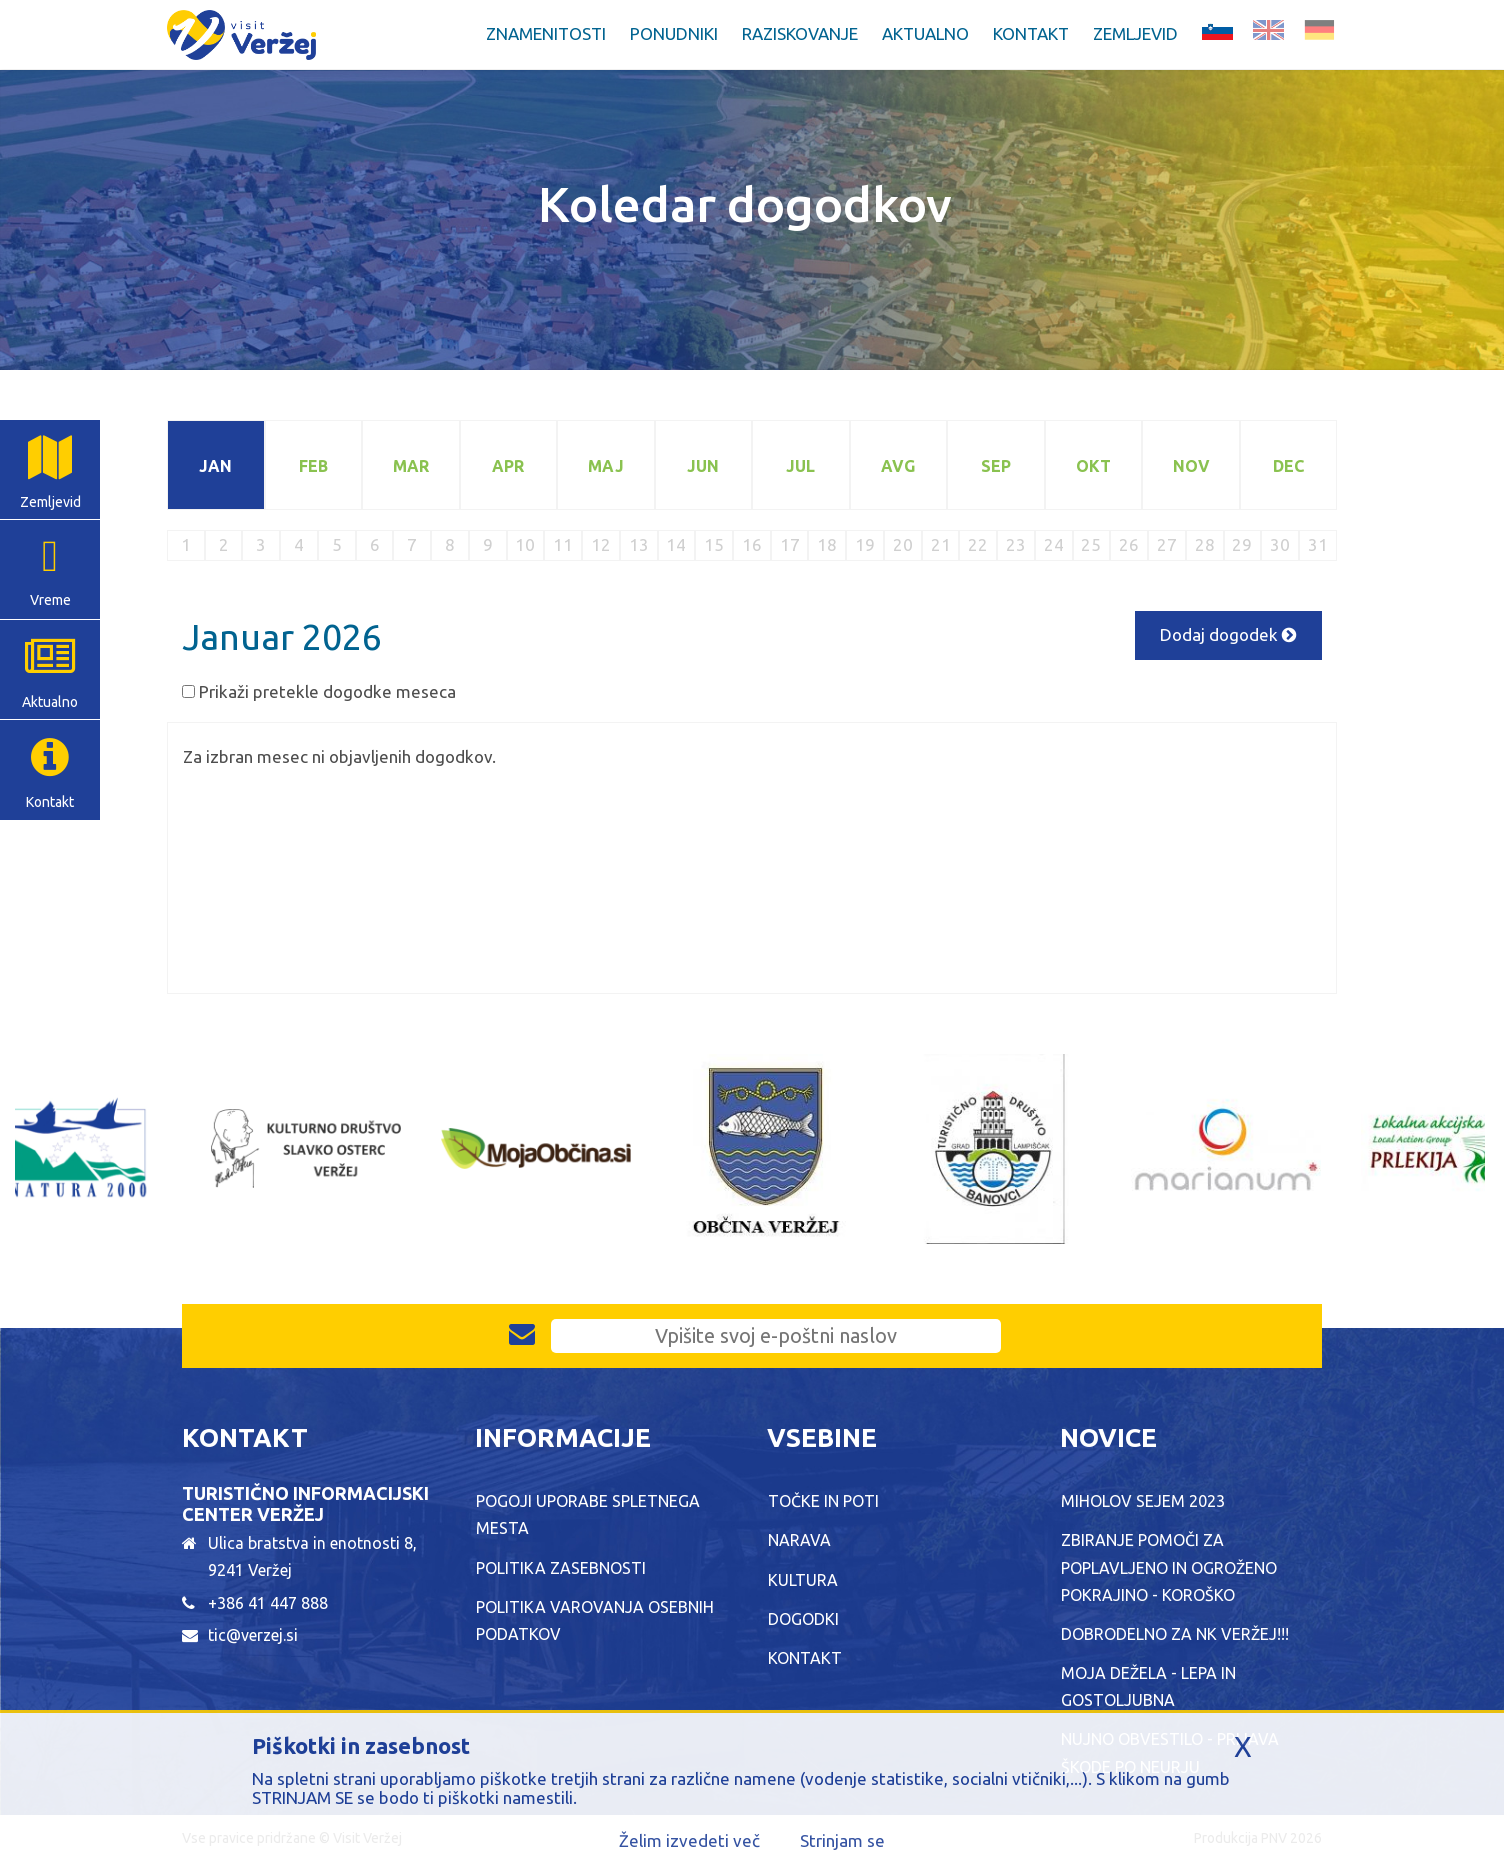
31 (1318, 544)
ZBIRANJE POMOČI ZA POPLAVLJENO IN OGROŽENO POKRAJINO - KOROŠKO (1169, 1567)
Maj (606, 466)
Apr (508, 466)
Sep (996, 466)
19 (865, 544)
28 (1205, 544)
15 (714, 544)
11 (563, 544)
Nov (1191, 466)
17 (790, 544)
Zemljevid (1135, 33)
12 (601, 544)
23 (1016, 544)
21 (941, 544)
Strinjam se (842, 1840)
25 (1091, 544)
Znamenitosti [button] (546, 33)
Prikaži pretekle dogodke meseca (327, 691)
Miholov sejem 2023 (1143, 1501)
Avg (898, 466)
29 (1242, 544)
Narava (799, 1540)
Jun (703, 466)
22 (978, 544)
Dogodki (803, 1619)
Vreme (50, 600)
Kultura (803, 1580)
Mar (411, 466)
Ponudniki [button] (674, 33)
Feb (313, 466)
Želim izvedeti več (689, 1840)
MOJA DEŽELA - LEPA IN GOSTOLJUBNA (1148, 1686)
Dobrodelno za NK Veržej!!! (1175, 1634)
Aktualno (50, 702)
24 (1054, 544)
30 (1280, 544)
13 (639, 544)
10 (525, 544)
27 (1167, 544)
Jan (215, 466)
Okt (1093, 466)
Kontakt (1031, 33)
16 (752, 544)
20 (903, 544)
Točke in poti (823, 1501)
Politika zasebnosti (561, 1568)
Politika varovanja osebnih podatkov (595, 1620)
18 (827, 544)
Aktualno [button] (925, 33)
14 (676, 544)
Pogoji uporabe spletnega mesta (588, 1514)
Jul (800, 466)
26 (1129, 544)
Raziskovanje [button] (800, 33)
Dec (1288, 466)
